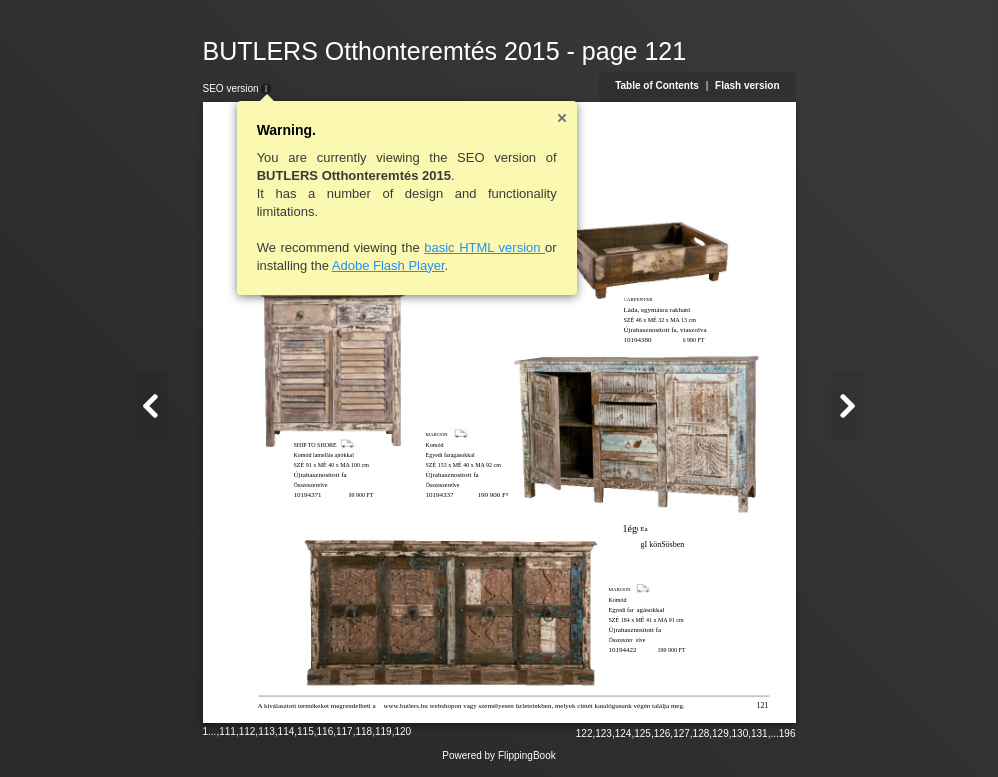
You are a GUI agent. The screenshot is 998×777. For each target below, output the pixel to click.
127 (681, 733)
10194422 (623, 650)
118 (363, 731)
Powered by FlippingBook (498, 755)
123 (603, 733)
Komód (618, 600)
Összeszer (621, 640)
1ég (630, 528)
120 (402, 731)
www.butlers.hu (406, 706)
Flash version (747, 85)
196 (787, 733)
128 (701, 733)
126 (662, 733)
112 (247, 731)
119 (383, 731)
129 (720, 733)
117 (344, 731)
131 (759, 733)
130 (740, 733)
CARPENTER (638, 299)
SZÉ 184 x (622, 620)
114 (286, 731)
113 (266, 731)
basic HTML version (484, 247)
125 (642, 733)
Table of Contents (657, 85)
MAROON (620, 589)
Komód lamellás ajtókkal (324, 455)
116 (325, 731)
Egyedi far (621, 610)
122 (584, 733)
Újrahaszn (623, 630)
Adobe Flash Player (388, 265)
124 (623, 733)
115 (305, 731)
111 (227, 731)
